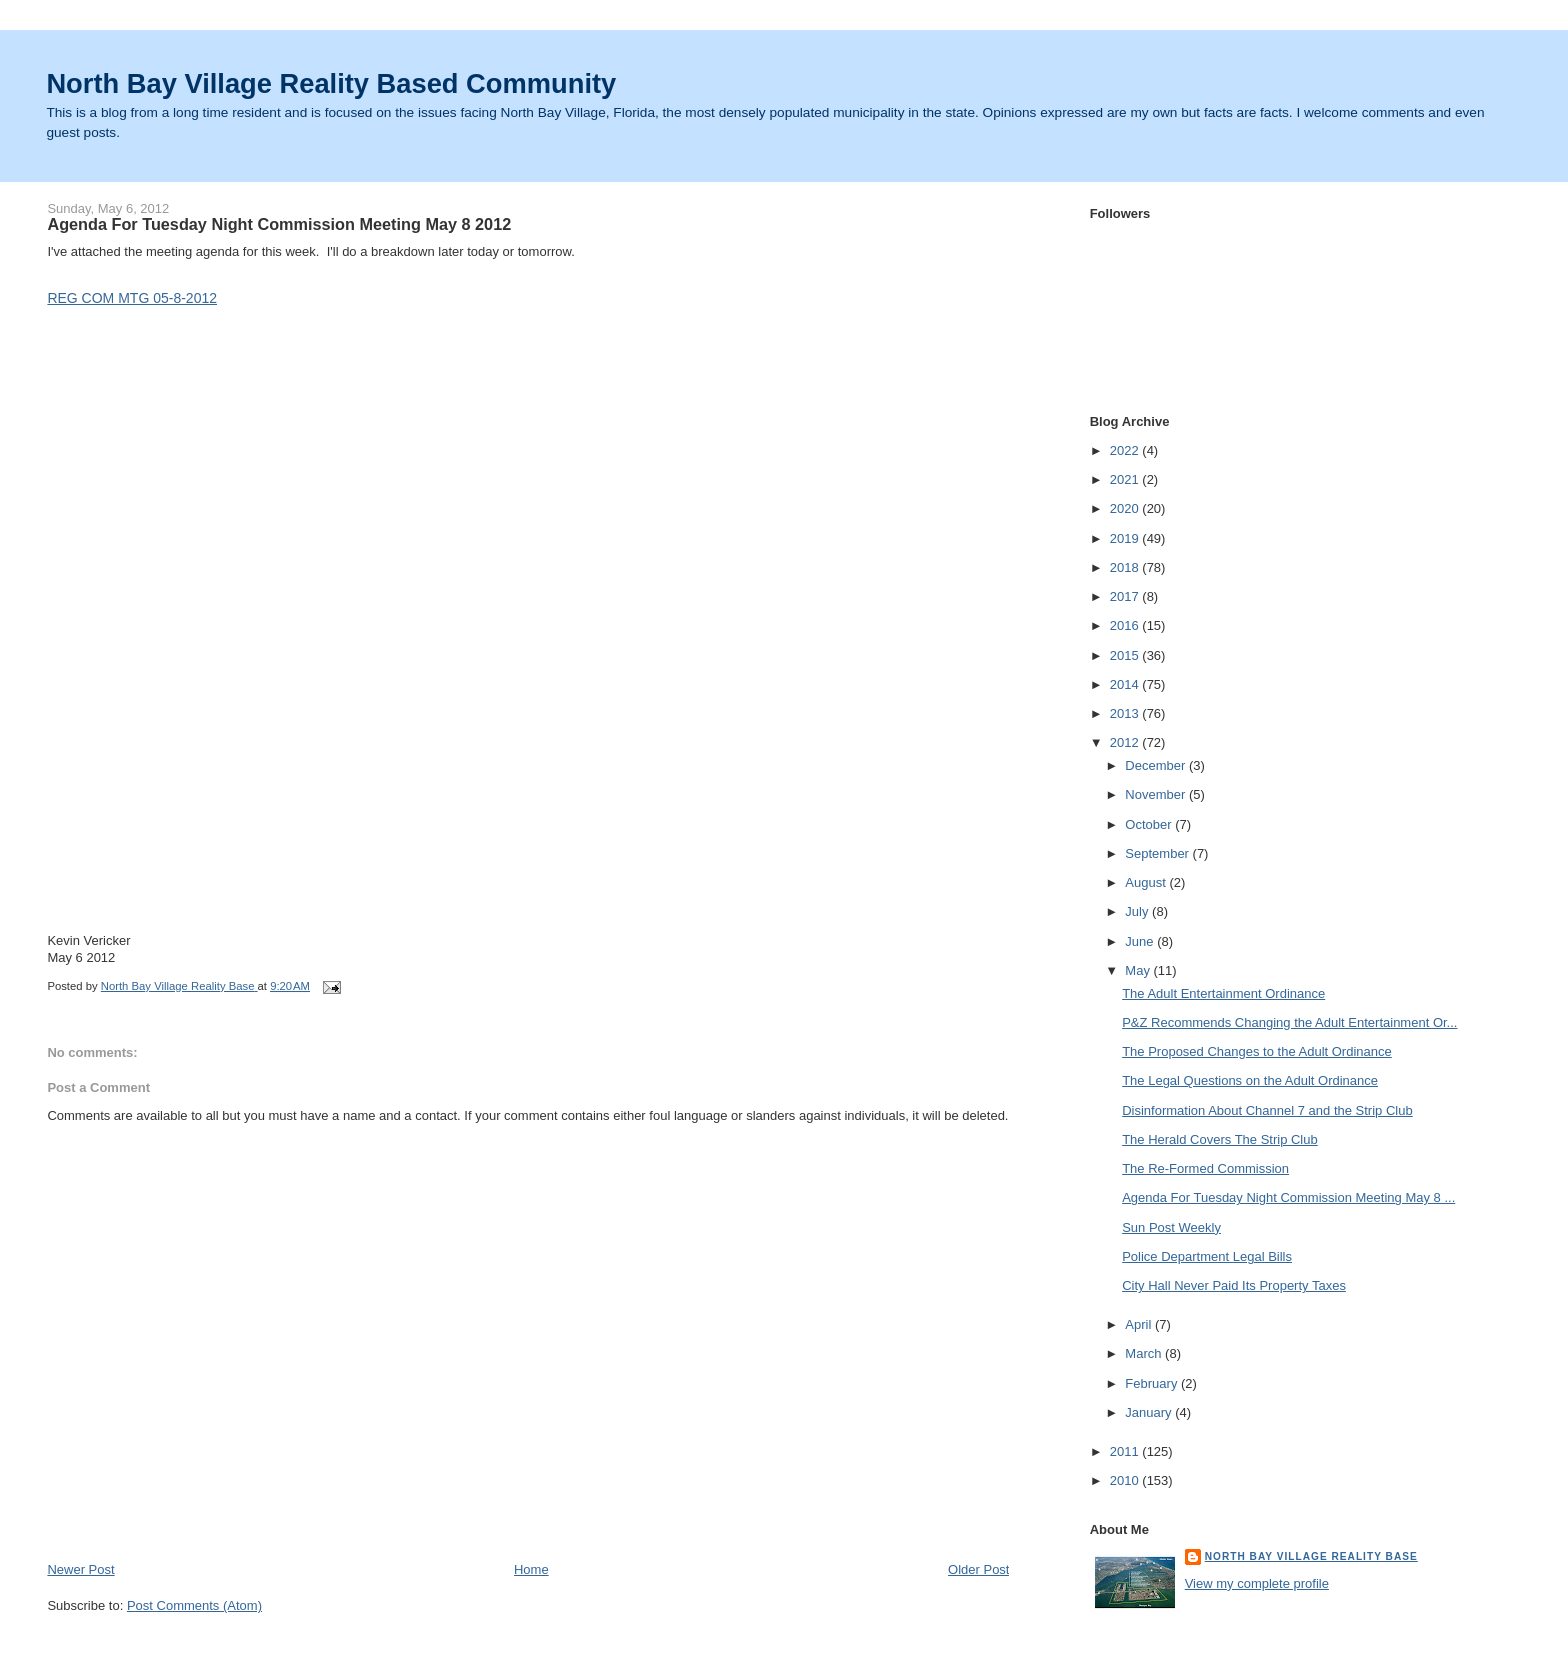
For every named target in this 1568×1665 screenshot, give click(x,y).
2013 (1126, 713)
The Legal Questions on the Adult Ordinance (1250, 1080)
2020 (1126, 508)
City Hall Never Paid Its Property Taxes (1234, 1285)
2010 (1126, 1480)
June (1141, 941)
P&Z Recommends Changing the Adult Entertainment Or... (1289, 1022)
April (1140, 1324)
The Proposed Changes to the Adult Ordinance (1257, 1051)
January (1150, 1412)
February (1153, 1383)
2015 (1126, 655)
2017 (1126, 596)
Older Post (978, 1569)
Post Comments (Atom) (194, 1605)
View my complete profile (1257, 1583)
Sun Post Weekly (1171, 1227)
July (1138, 911)
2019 (1126, 538)
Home (531, 1569)
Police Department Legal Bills (1207, 1256)
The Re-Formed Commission (1205, 1168)
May (1139, 970)
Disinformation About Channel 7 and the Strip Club (1267, 1110)
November (1157, 794)
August (1147, 882)
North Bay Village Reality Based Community (331, 83)
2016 (1126, 625)
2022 (1126, 450)
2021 (1126, 479)
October (1150, 824)
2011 (1126, 1451)
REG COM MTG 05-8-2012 (132, 298)
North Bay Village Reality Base (1311, 1556)
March (1145, 1353)
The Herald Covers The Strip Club (1220, 1139)
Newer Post (80, 1569)
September (1158, 853)
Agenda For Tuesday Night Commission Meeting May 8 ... (1288, 1197)
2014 (1126, 684)
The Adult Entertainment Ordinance (1223, 993)
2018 (1126, 567)
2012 (1126, 742)
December (1157, 765)
